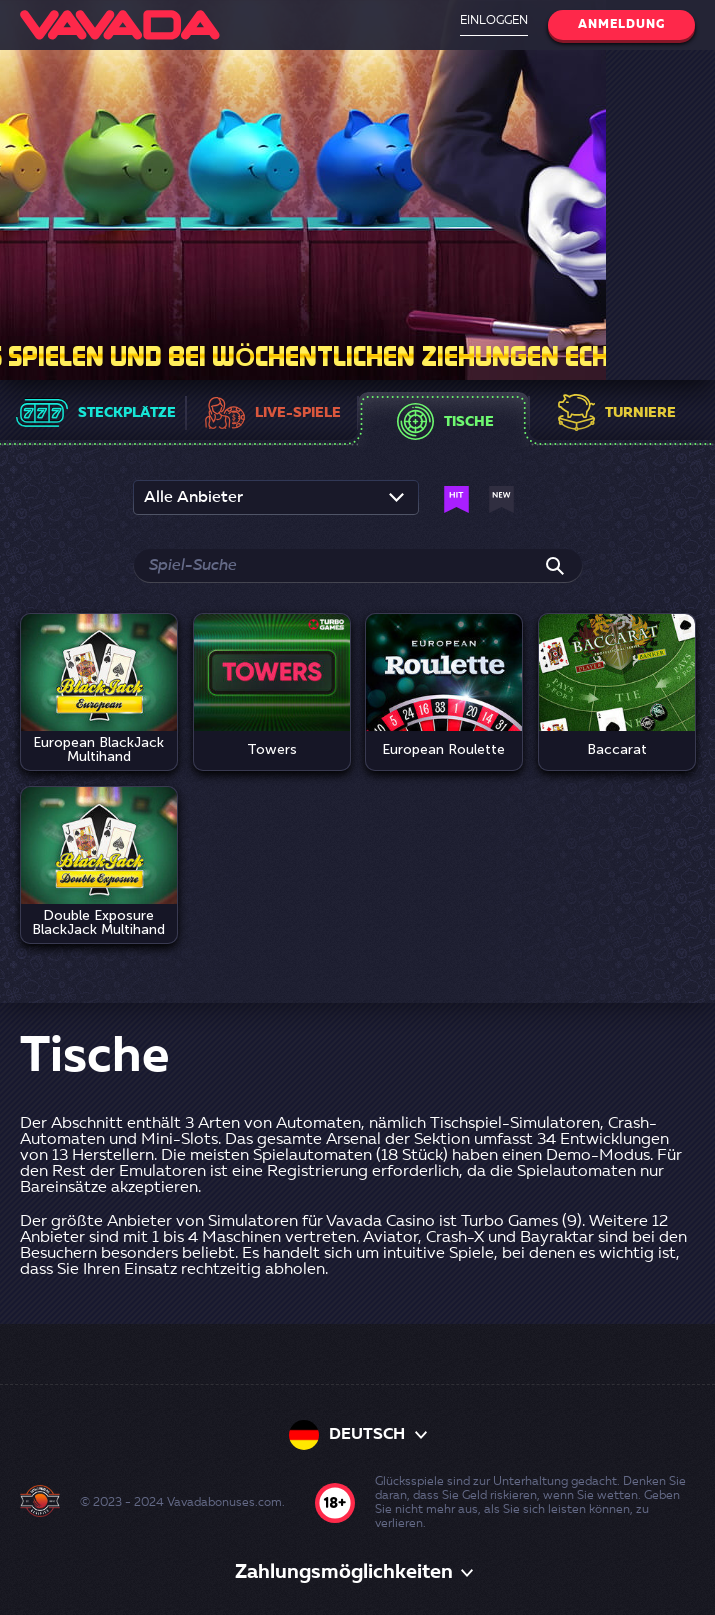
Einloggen (494, 21)
